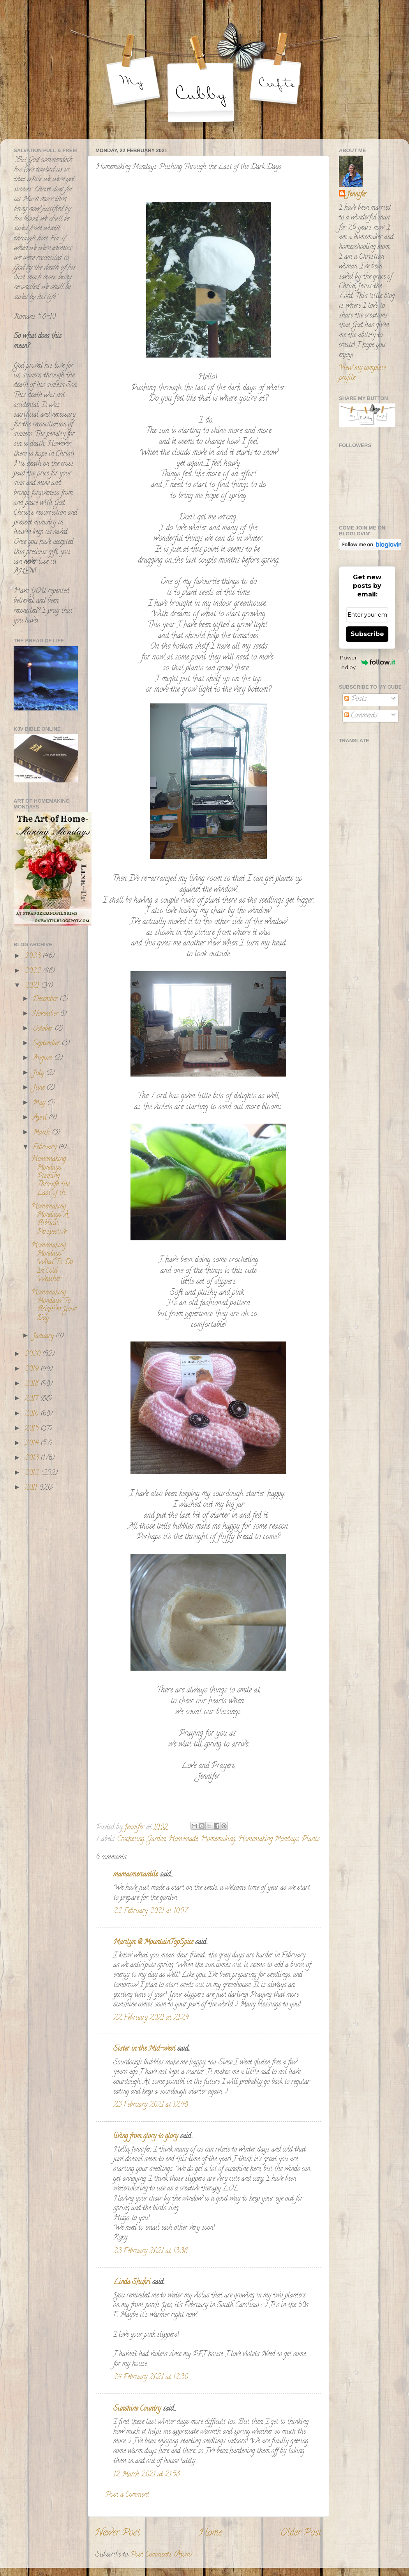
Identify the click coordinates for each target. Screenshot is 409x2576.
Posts (355, 699)
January (44, 1336)
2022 (34, 971)
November (46, 1014)
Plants (310, 1839)
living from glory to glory (145, 2136)
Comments (360, 715)
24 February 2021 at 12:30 (150, 2377)
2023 (33, 956)
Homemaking (218, 1839)
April (41, 1118)
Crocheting (130, 1839)
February (45, 1147)
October (44, 1029)
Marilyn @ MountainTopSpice (153, 1942)
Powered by (367, 662)
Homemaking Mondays (268, 1839)
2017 (32, 1399)
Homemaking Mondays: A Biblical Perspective (50, 1219)
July (39, 1073)
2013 (33, 1458)
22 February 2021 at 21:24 (151, 2018)
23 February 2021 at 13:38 (150, 2251)
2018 (33, 1384)
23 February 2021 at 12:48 (150, 2105)
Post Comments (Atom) (161, 2555)
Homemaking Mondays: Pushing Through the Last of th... (50, 1176)
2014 (33, 1443)
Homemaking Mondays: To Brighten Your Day (53, 1305)
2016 (33, 1414)
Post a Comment (127, 2495)
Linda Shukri (131, 2282)
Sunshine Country (137, 2409)
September (47, 1043)
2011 (32, 1488)
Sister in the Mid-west (144, 2049)
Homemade (183, 1839)
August (43, 1058)
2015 (33, 1429)
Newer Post (117, 2533)
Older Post (300, 2533)
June (39, 1088)
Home (210, 2533)
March (42, 1133)
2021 (33, 986)
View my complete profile (362, 373)
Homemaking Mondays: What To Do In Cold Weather (52, 1262)
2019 (33, 1369)
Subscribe (367, 634)
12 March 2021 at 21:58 (146, 2474)
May (40, 1103)
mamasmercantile (135, 1874)
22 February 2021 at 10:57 (150, 1911)
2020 (33, 1354)
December (46, 999)
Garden (156, 1839)
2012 (33, 1473)
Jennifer (357, 195)
